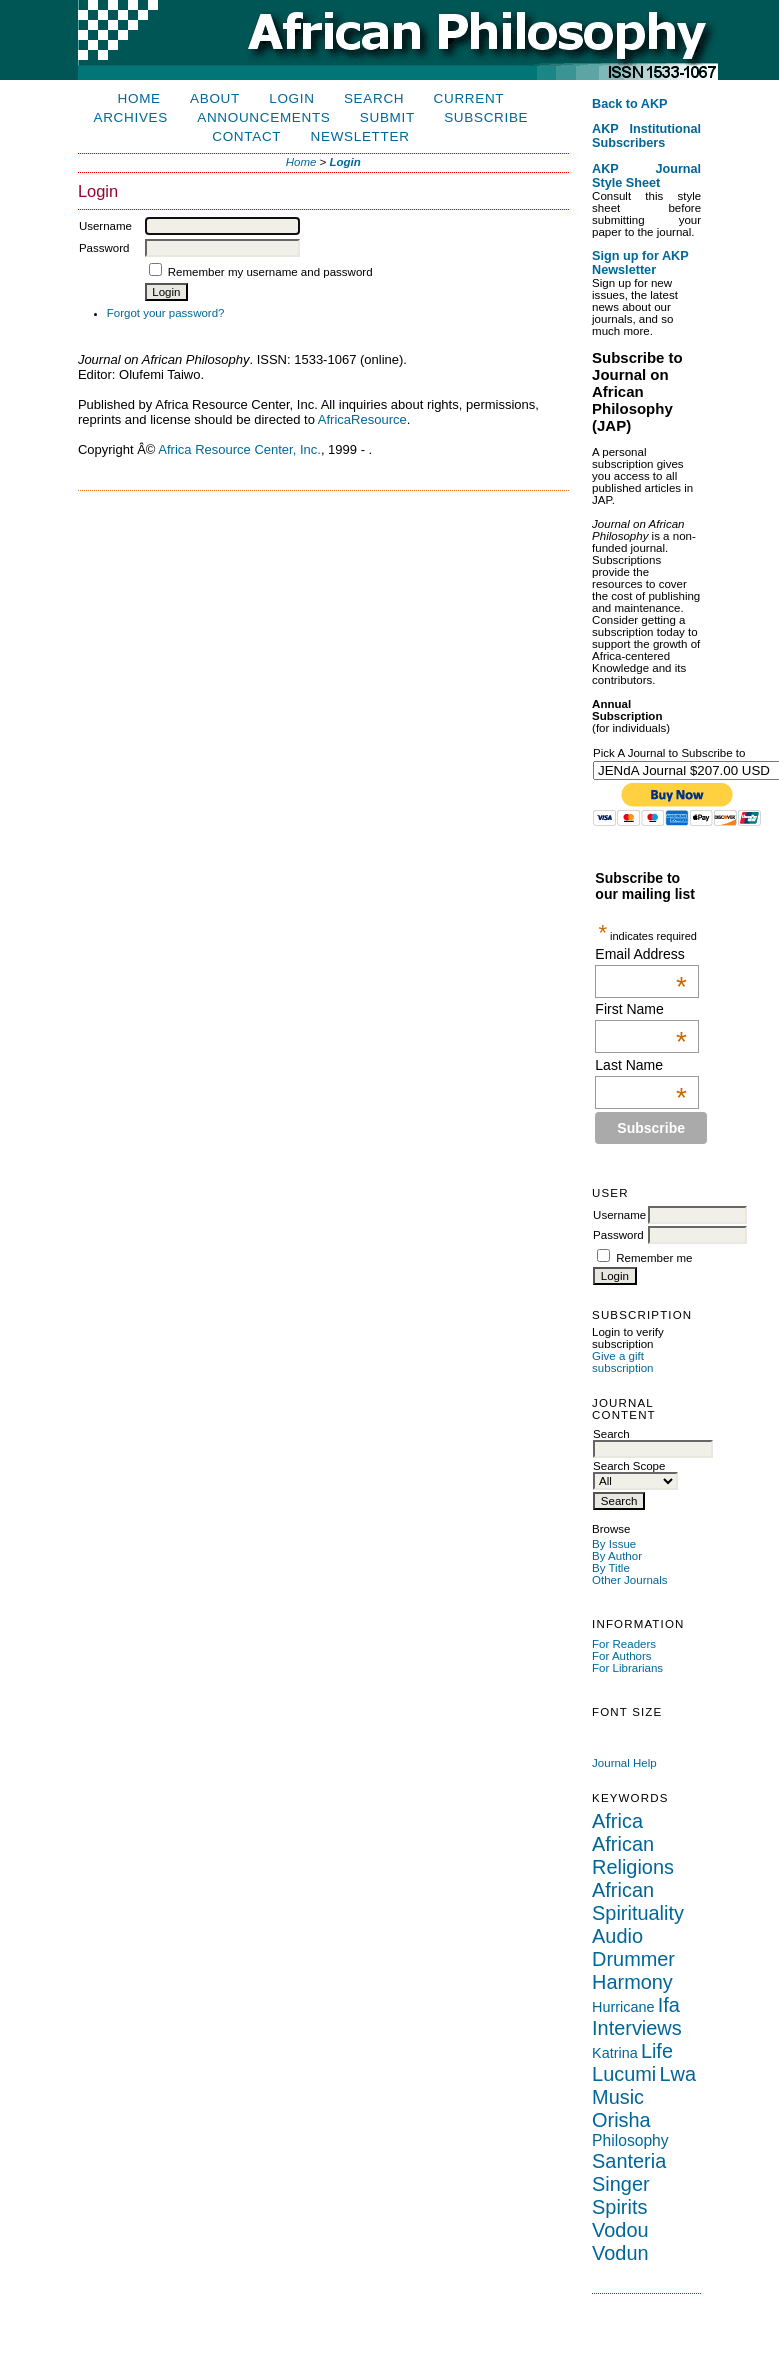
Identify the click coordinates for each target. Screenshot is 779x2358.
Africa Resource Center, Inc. (239, 449)
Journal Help (624, 1763)
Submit (387, 117)
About (215, 98)
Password (618, 1235)
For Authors (622, 1656)
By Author (617, 1556)
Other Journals (630, 1580)
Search (374, 98)
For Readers (624, 1644)
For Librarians (627, 1668)
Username (619, 1215)
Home (139, 98)
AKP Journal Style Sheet (646, 176)
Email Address (641, 954)
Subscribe (486, 117)
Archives (131, 117)
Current (469, 98)
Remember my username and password (270, 272)
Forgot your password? (166, 313)
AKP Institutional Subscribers (646, 136)
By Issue (614, 1544)
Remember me (654, 1258)
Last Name (641, 1065)
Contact (246, 136)
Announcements (263, 117)
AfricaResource (362, 419)
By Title (611, 1568)
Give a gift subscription (622, 1362)
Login (291, 98)
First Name (641, 1009)
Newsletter (360, 136)
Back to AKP (630, 104)
